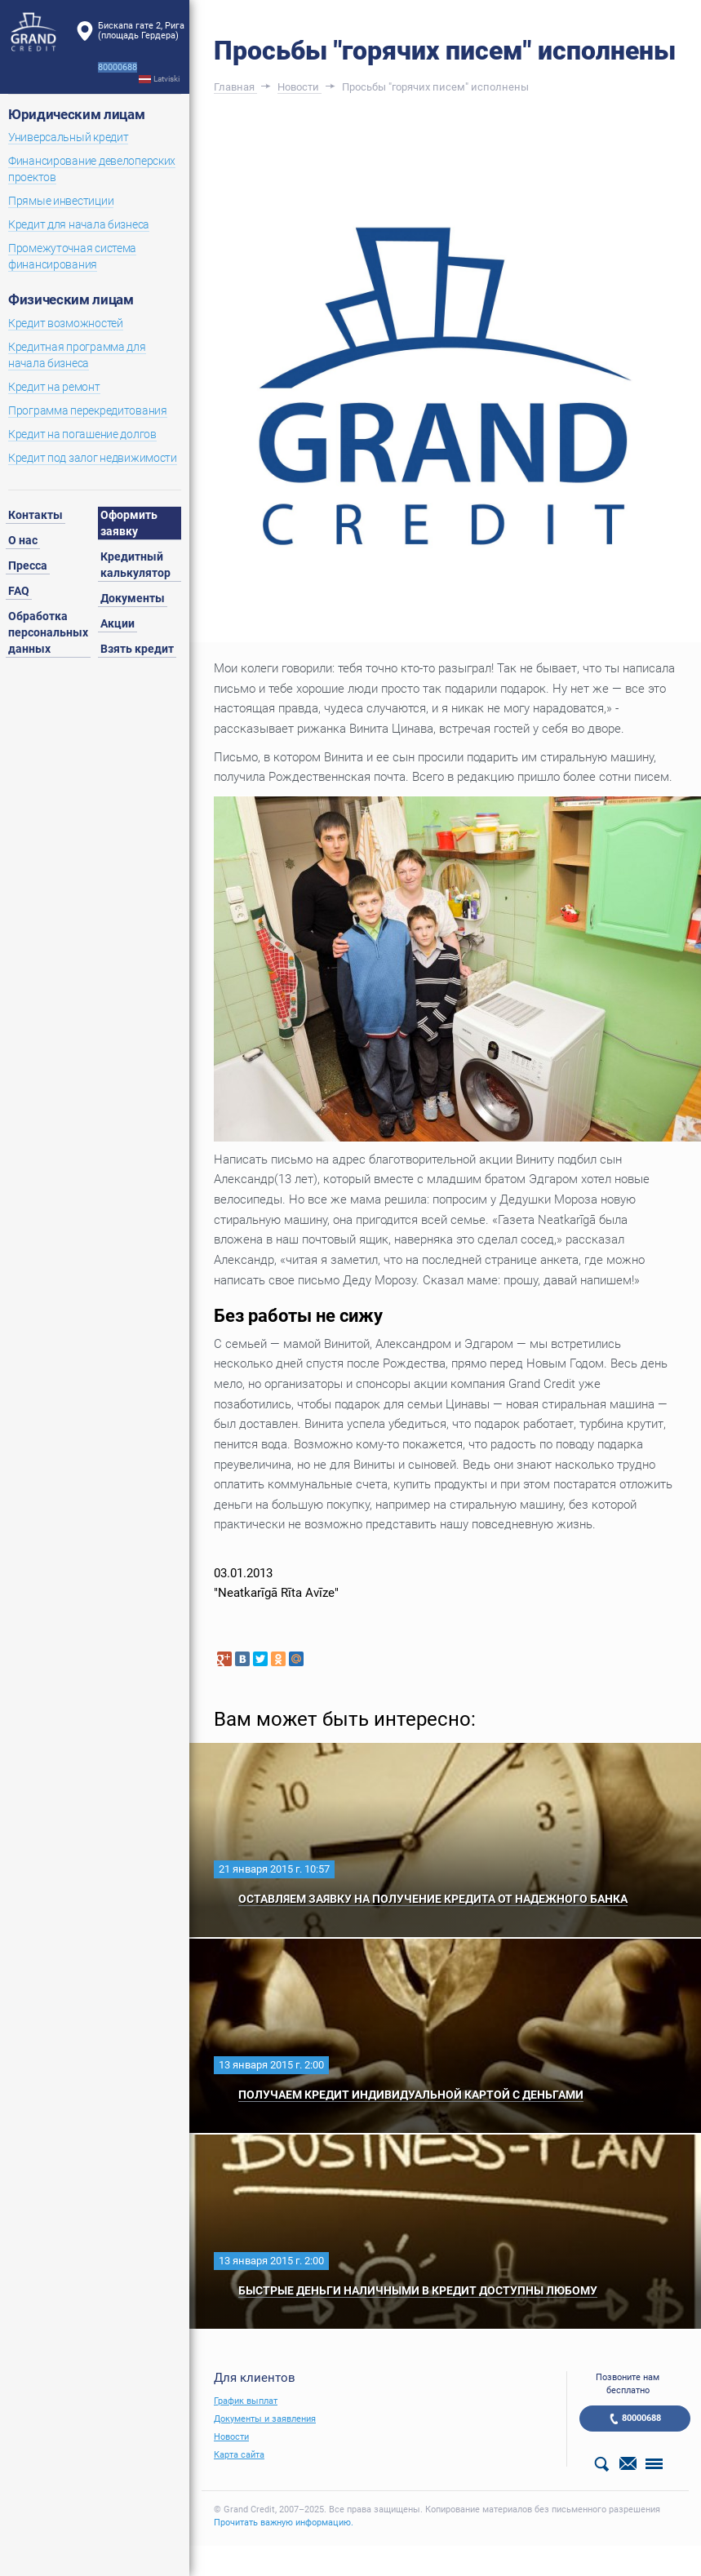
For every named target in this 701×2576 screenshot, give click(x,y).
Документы (132, 598)
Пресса (27, 565)
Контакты (35, 514)
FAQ (18, 590)
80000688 (641, 2418)
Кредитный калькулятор (135, 564)
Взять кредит (137, 648)
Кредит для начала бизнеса (78, 224)
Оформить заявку (129, 523)
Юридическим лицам (76, 114)
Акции (117, 623)
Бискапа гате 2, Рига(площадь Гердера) (141, 30)
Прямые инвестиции (60, 200)
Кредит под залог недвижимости (92, 457)
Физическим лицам (71, 299)
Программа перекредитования (87, 410)
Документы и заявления (265, 2419)
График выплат (245, 2401)
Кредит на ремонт (54, 386)
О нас (23, 540)
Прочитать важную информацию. (283, 2522)
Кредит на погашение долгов (82, 434)
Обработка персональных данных (48, 632)
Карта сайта (239, 2455)
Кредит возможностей (65, 323)
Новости (231, 2437)
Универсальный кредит (68, 137)
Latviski (166, 78)
